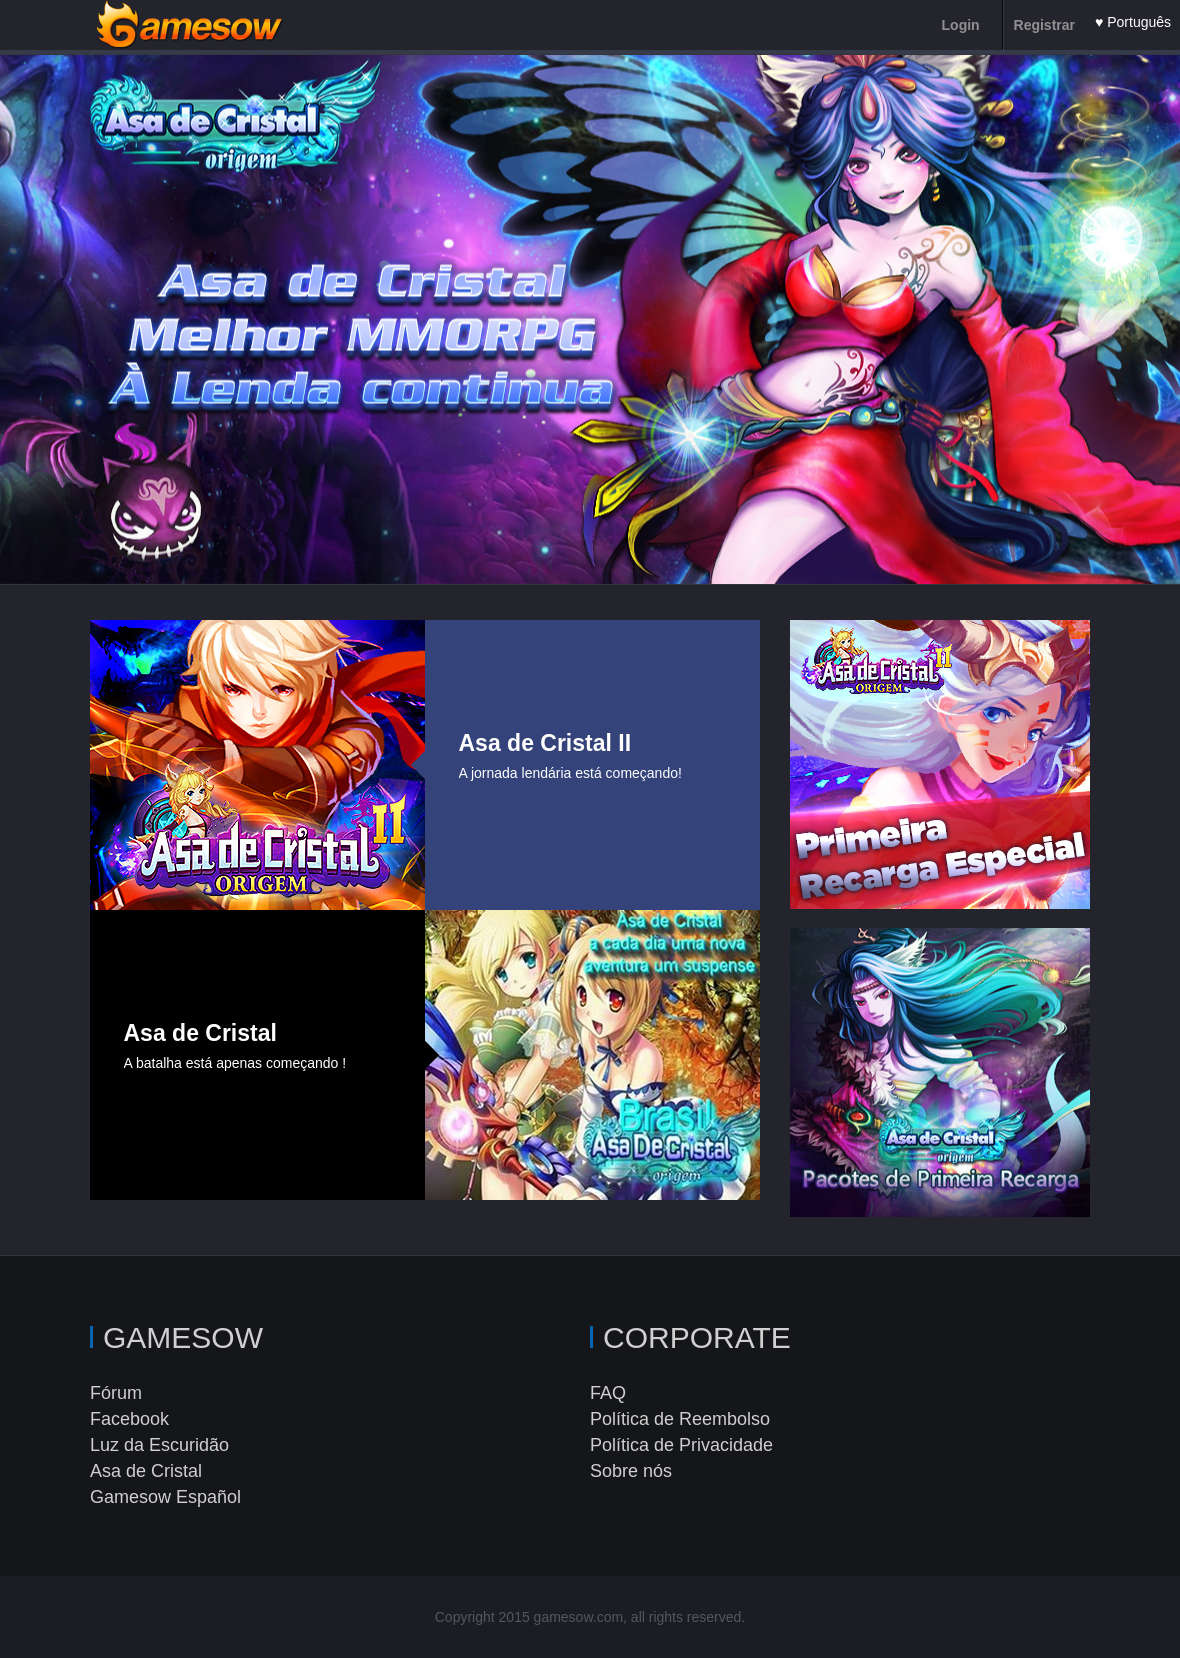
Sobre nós (631, 1471)
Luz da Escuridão (159, 1445)
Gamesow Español (165, 1497)
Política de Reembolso (680, 1419)
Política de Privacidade (681, 1445)
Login (961, 25)
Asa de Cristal (146, 1471)
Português (1139, 22)
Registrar (1044, 25)
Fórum (116, 1393)
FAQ (608, 1393)
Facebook (129, 1419)
